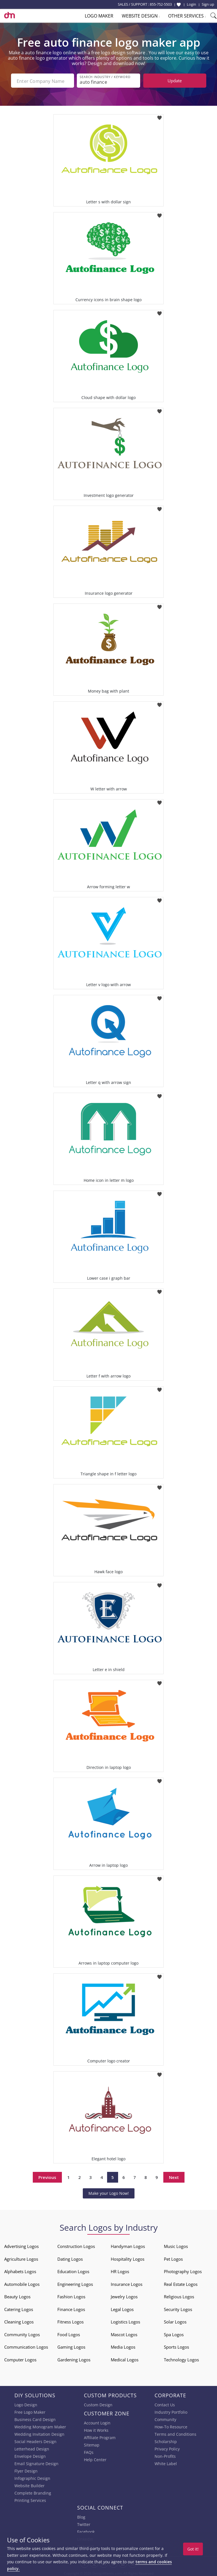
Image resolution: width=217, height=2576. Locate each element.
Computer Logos (20, 2358)
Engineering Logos (75, 2283)
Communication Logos (26, 2346)
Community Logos (22, 2333)
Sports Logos (176, 2346)
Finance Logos (71, 2308)
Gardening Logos (73, 2358)
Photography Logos (183, 2270)
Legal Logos (122, 2308)
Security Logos (178, 2308)
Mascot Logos (124, 2333)
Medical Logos (124, 2358)
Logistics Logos (125, 2320)
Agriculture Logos (21, 2258)
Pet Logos (173, 2258)
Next (174, 2176)
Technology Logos (181, 2358)
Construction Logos (76, 2245)
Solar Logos (175, 2320)
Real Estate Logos (181, 2283)
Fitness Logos (70, 2320)
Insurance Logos (126, 2283)
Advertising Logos (21, 2245)
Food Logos (68, 2333)
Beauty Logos (17, 2295)
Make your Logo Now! (108, 2192)
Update (175, 80)
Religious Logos (179, 2295)
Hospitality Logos (127, 2258)
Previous (47, 2176)
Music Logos (176, 2245)
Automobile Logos (22, 2283)
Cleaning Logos (19, 2320)
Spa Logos (174, 2333)
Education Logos (73, 2270)
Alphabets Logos (20, 2270)
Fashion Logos (71, 2295)
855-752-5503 (161, 4)
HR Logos (120, 2270)
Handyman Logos (128, 2245)
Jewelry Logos (124, 2295)
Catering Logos (18, 2308)
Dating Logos (70, 2258)
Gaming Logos (71, 2346)
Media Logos (123, 2346)
